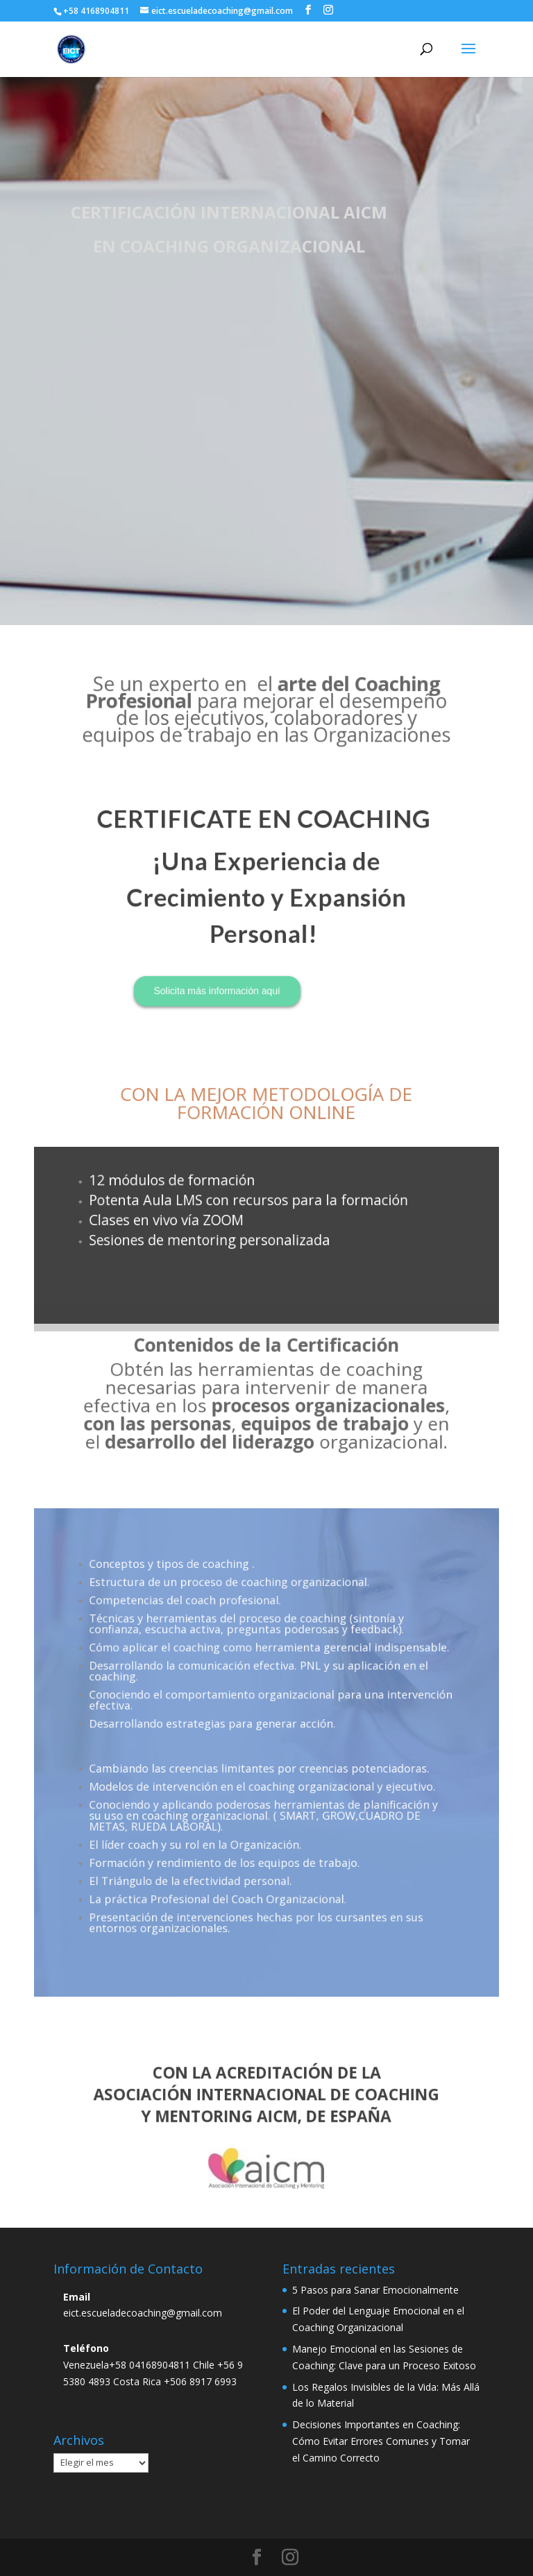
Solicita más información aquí (235, 938)
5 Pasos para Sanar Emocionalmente (375, 2289)
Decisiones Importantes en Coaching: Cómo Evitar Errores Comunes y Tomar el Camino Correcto (381, 2441)
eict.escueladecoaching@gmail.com (142, 2312)
